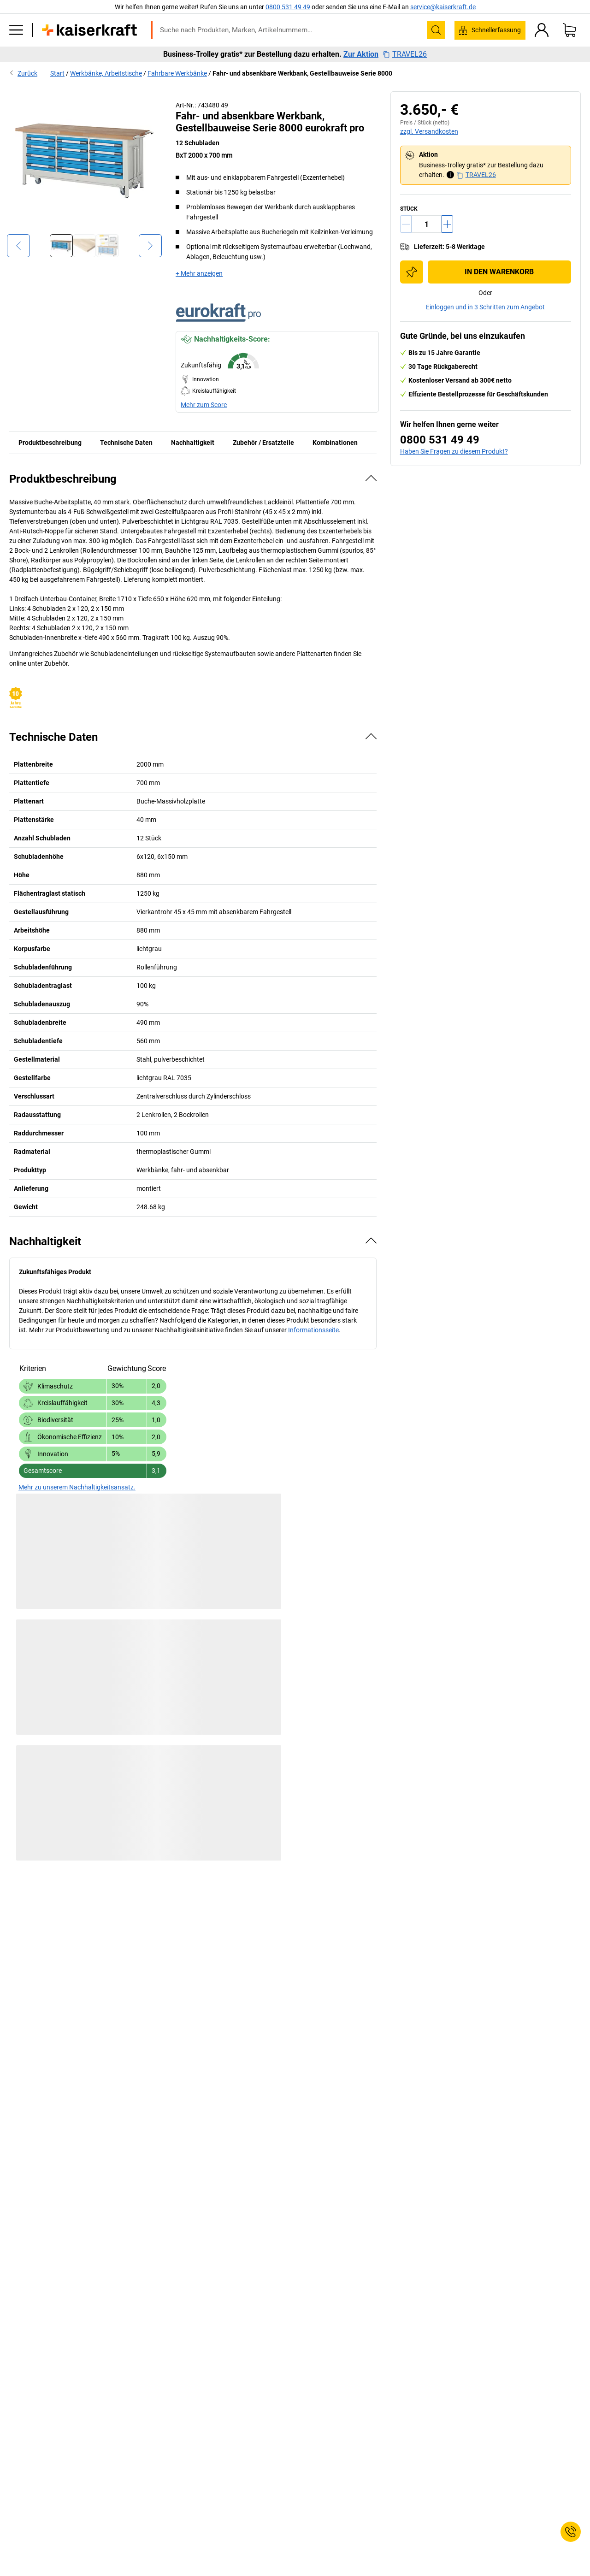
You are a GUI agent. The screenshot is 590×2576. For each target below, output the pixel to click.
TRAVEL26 (405, 54)
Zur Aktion (360, 54)
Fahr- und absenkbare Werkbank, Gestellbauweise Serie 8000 (302, 73)
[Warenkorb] (569, 29)
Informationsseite (313, 1330)
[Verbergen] (371, 478)
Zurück (23, 73)
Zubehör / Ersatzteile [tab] (263, 442)
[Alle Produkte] (16, 30)
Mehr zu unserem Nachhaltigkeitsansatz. (77, 1487)
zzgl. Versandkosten (429, 131)
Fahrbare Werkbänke (177, 73)
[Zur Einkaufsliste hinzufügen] (411, 272)
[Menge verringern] (406, 224)
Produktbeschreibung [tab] (50, 442)
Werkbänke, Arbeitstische (106, 73)
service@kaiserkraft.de (443, 7)
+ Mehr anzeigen (199, 273)
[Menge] (427, 224)
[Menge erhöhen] (447, 224)
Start (57, 73)
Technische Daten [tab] (126, 442)
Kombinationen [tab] (335, 442)
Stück (409, 209)
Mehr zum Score (204, 404)
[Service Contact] (570, 2532)
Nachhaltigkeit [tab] (192, 442)
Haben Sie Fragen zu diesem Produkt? (454, 451)
